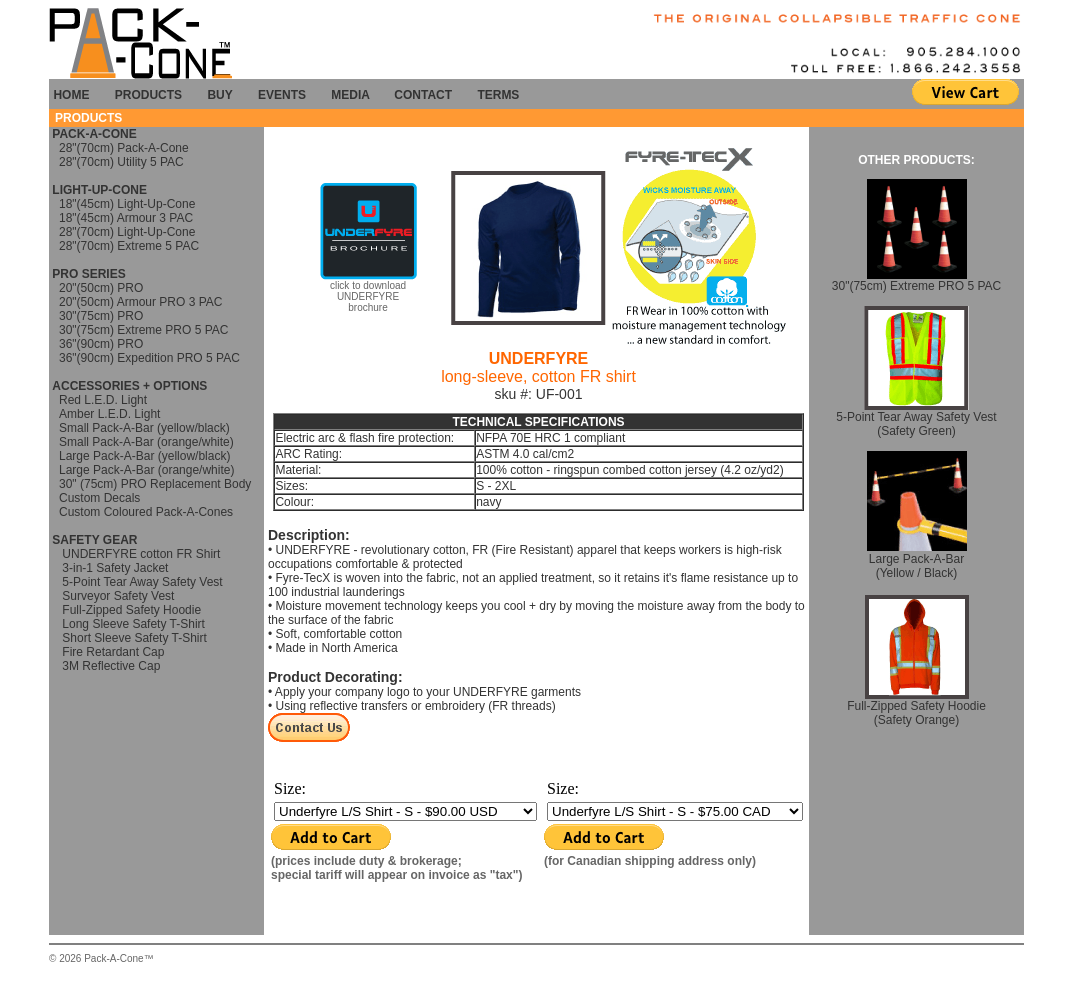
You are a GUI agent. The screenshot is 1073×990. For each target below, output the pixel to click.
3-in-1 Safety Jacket (115, 568)
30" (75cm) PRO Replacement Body (155, 484)
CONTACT (423, 95)
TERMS (498, 95)
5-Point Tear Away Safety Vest (142, 582)
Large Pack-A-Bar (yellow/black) (144, 456)
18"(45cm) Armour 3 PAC (126, 218)
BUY (219, 95)
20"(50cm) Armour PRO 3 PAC (140, 302)
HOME (71, 95)
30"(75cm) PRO (101, 316)
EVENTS (282, 95)
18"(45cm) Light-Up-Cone (127, 204)
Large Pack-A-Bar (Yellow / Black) (917, 560)
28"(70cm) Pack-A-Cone (124, 148)
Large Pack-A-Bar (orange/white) (146, 470)
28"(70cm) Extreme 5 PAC (129, 246)
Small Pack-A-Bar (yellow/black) (144, 428)
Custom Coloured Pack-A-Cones (146, 512)
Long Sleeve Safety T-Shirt (132, 624)
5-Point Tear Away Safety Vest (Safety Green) (916, 418)
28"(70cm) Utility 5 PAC (121, 162)
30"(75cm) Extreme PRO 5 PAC (143, 330)
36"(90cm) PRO (101, 344)
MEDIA (353, 95)
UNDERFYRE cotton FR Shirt (139, 554)
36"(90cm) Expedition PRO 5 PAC (149, 358)
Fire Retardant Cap (111, 652)
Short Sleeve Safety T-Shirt (134, 638)
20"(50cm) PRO (101, 288)
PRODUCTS (148, 95)
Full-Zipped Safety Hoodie (130, 610)
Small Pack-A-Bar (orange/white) (146, 442)
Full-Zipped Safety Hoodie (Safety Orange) (916, 707)
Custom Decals (99, 498)
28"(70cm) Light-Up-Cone (127, 232)
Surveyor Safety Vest (118, 596)
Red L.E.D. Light (103, 400)
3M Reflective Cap (111, 666)
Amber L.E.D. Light (109, 414)
